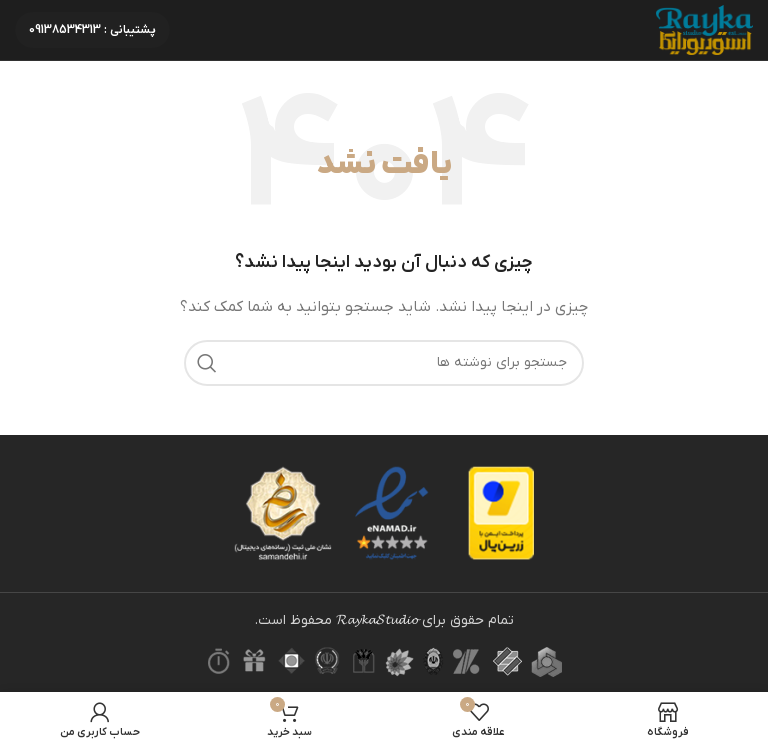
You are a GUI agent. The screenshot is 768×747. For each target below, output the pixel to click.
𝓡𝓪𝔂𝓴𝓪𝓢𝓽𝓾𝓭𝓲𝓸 (377, 620)
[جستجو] (384, 363)
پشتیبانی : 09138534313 (92, 30)
